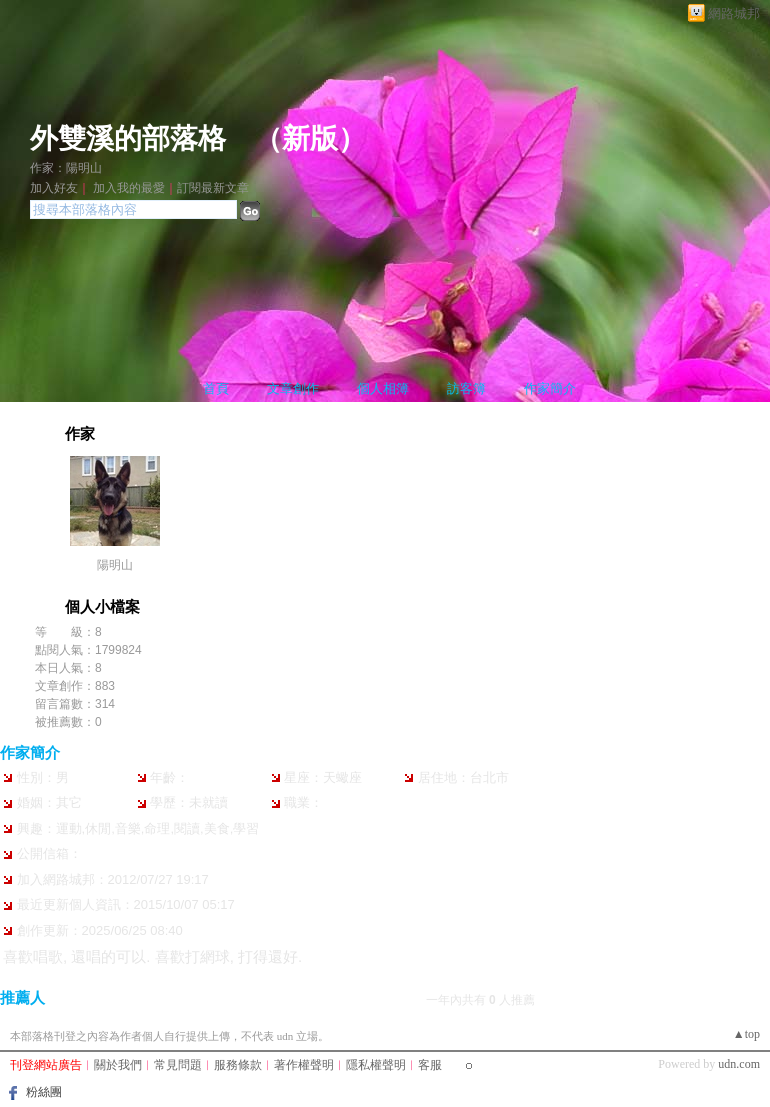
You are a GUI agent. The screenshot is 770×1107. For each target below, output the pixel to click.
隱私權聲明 (376, 1065)
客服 (430, 1065)
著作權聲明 (304, 1065)
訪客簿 (466, 388)
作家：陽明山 (66, 168)
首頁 (216, 388)
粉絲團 (44, 1092)
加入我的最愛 (129, 188)
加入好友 (54, 188)
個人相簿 (383, 388)
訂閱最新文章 (213, 188)
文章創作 (293, 388)
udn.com (739, 1064)
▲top (746, 1034)
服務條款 (238, 1065)
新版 (310, 138)
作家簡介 (550, 388)
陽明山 (115, 565)
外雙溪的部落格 (128, 138)
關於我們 (118, 1065)
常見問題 (178, 1065)
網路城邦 (734, 13)
